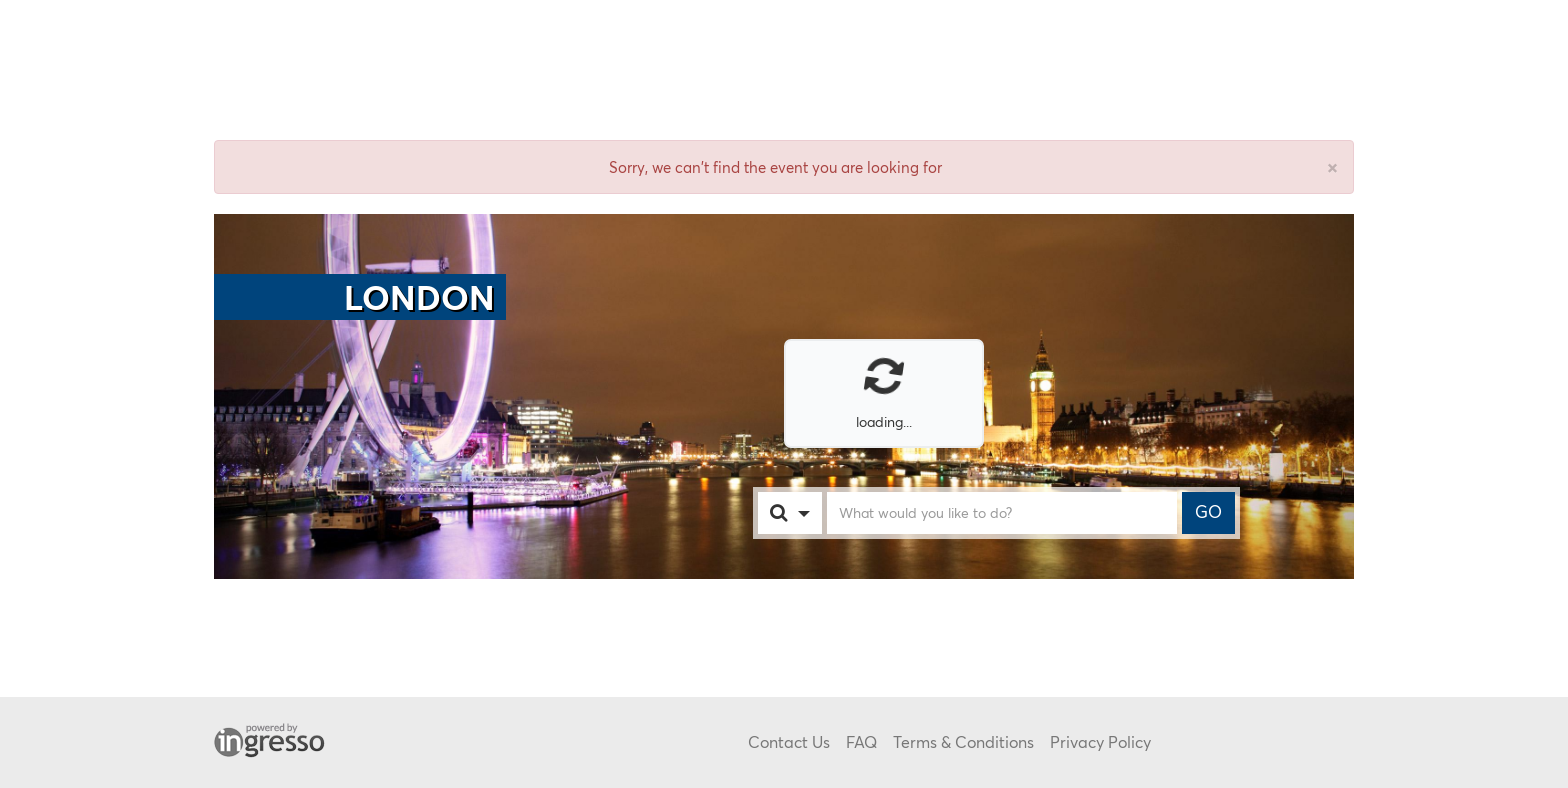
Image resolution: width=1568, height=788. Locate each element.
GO (1208, 512)
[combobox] (810, 513)
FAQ (861, 741)
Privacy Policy (1100, 741)
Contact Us (789, 741)
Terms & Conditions (963, 741)
